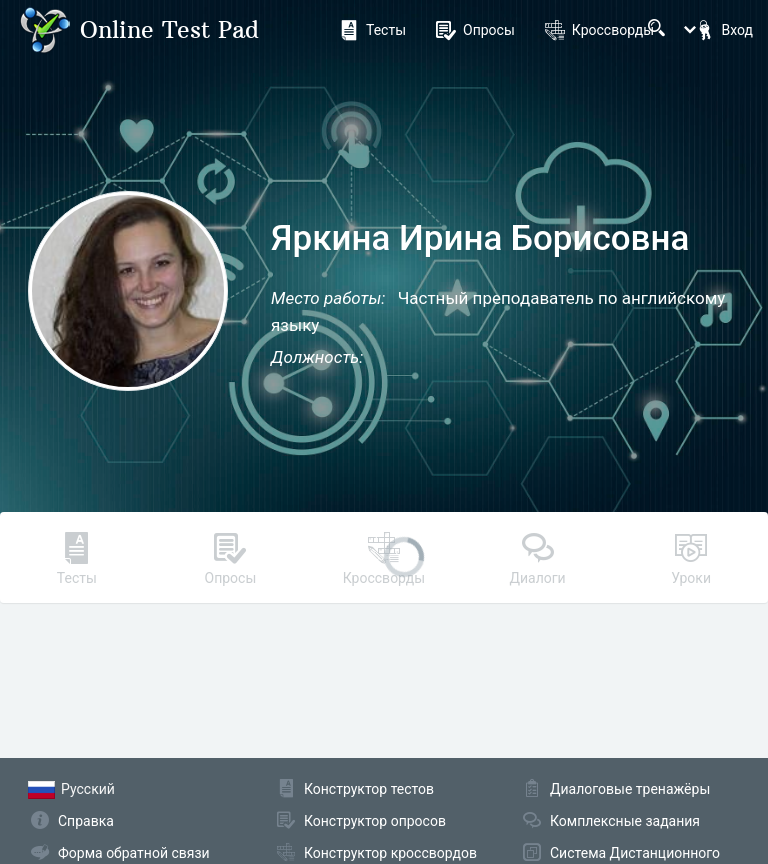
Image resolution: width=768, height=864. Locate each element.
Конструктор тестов (369, 789)
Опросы (475, 30)
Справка (86, 821)
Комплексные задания (625, 821)
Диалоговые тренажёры (630, 789)
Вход (724, 30)
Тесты (372, 30)
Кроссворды (599, 30)
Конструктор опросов (375, 821)
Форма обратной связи (134, 853)
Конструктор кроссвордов (390, 853)
